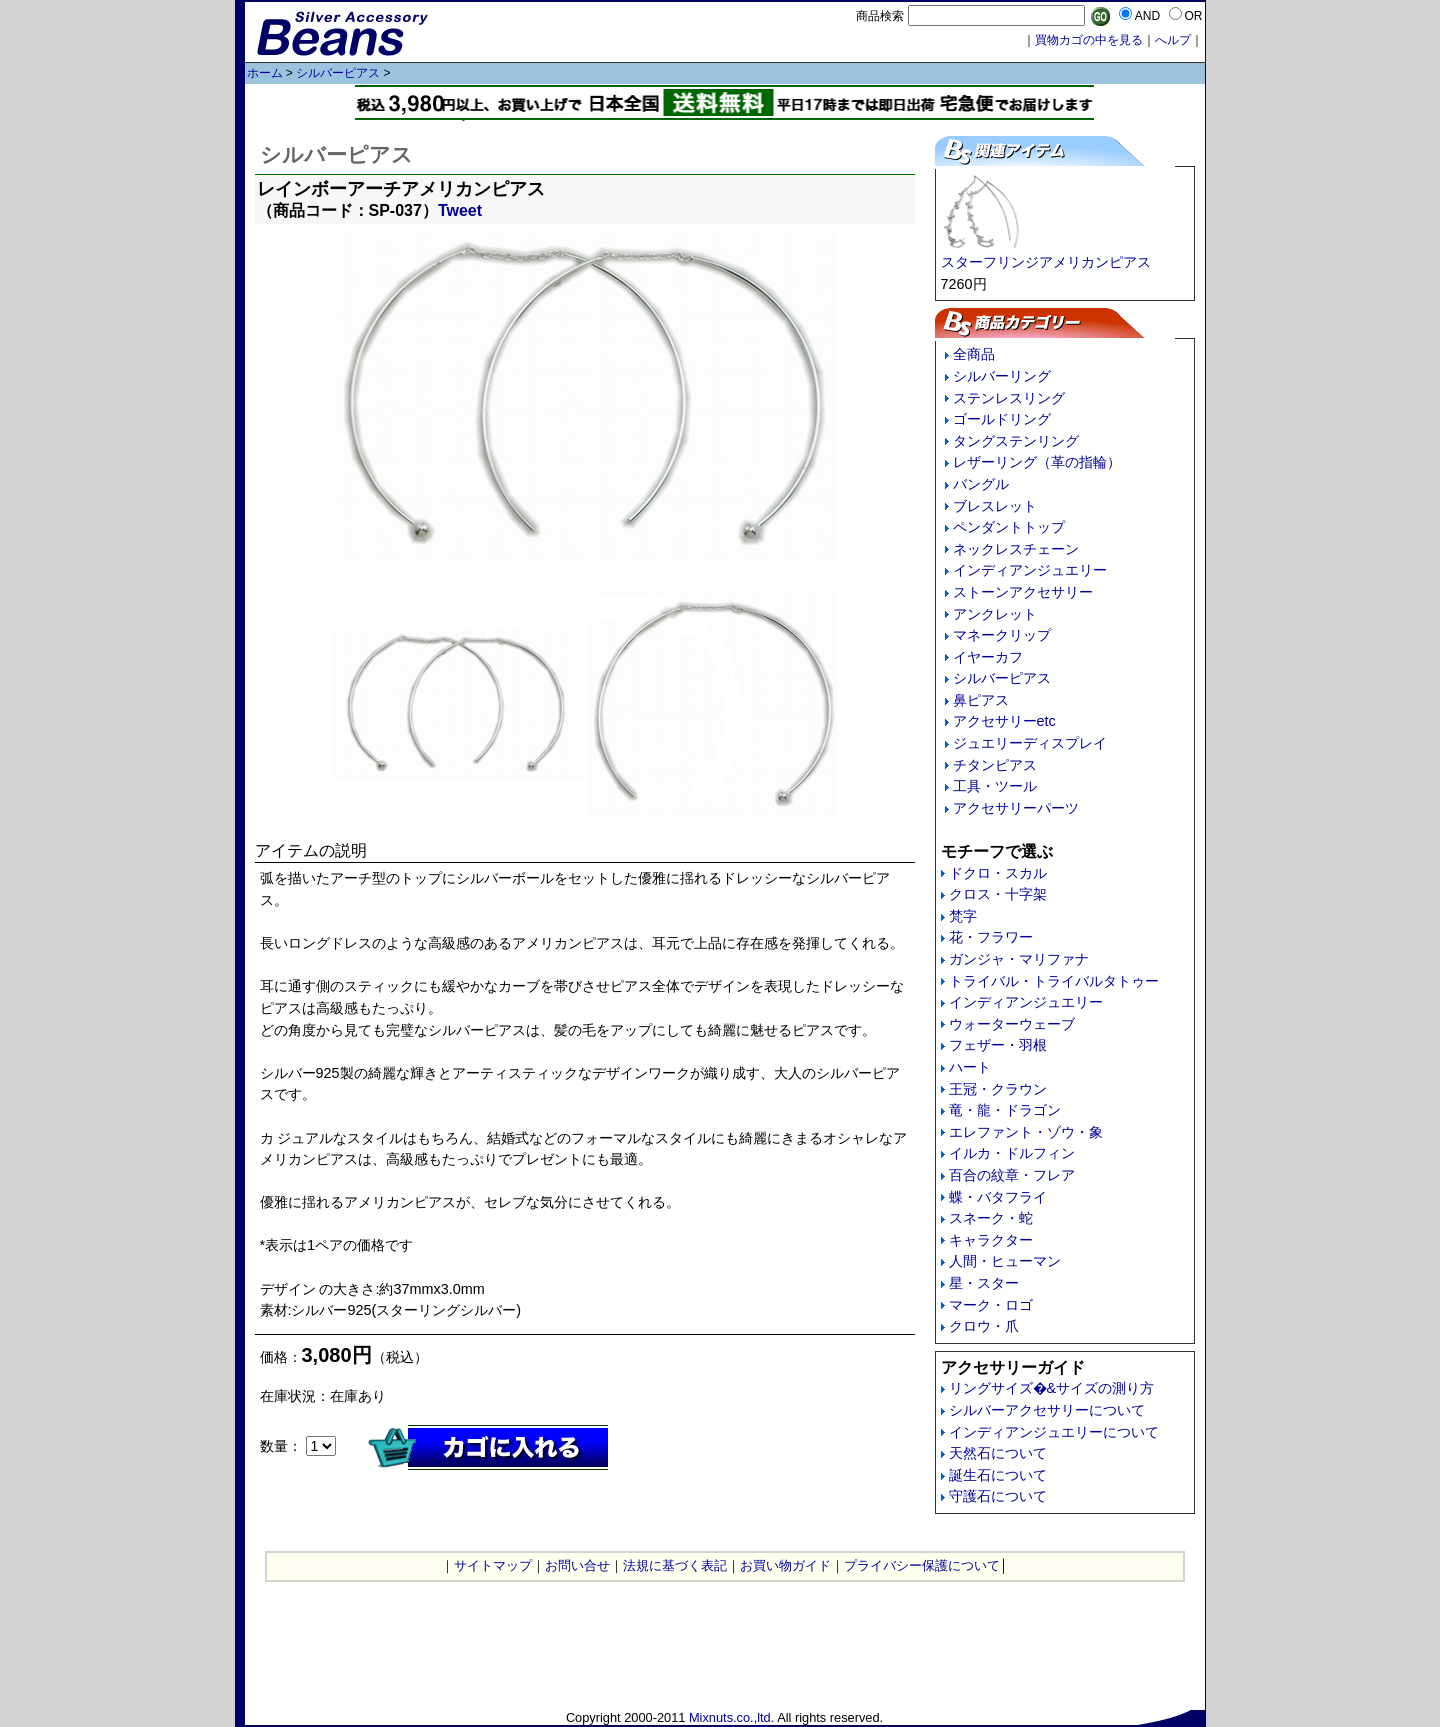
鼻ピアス (981, 700)
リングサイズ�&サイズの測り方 (1052, 1388)
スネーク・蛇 (991, 1218)
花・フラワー (991, 937)
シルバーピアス (338, 73)
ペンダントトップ (1009, 527)
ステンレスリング (1009, 398)
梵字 (963, 916)
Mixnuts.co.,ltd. (731, 1717)
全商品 (974, 354)
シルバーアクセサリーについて (1047, 1410)
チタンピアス (995, 765)
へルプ (1173, 40)
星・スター (984, 1283)
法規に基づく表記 (675, 1565)
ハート (970, 1067)
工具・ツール (995, 786)
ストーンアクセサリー (1023, 592)
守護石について (998, 1496)
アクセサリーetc (1004, 721)
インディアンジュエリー (1030, 570)
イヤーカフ (988, 657)
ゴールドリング (1002, 419)
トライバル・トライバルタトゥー (1054, 981)
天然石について (998, 1453)
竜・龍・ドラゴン (1005, 1110)
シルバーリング (1002, 376)
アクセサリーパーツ (1016, 808)
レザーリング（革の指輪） (1037, 462)
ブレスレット (995, 506)
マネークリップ (1002, 635)
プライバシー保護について (922, 1565)
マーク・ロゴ (991, 1305)
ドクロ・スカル (998, 873)
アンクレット (995, 614)
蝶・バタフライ (998, 1197)
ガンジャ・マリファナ (1019, 959)
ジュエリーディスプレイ (1030, 743)
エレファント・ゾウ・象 (1026, 1132)
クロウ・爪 (984, 1326)
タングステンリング (1016, 441)
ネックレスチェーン (1016, 549)
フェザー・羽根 (998, 1045)
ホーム (265, 73)
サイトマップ (493, 1565)
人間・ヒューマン (1005, 1261)
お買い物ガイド (785, 1565)
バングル (981, 484)
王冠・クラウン (998, 1089)
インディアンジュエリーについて (1054, 1432)
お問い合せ (577, 1565)
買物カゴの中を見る (1089, 40)
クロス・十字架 (998, 894)
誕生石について (998, 1475)
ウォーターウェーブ (1012, 1024)
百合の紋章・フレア (1012, 1175)
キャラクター (991, 1240)
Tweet (460, 210)
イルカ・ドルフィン (1012, 1153)
